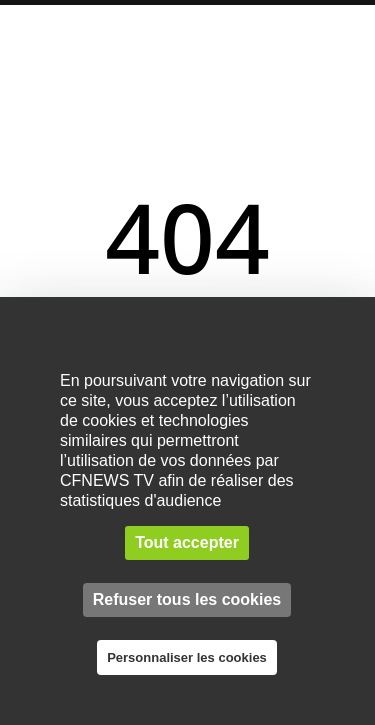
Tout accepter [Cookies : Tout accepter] (187, 542)
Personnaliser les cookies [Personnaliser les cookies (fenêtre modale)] (187, 657)
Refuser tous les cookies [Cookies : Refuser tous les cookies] (187, 599)
